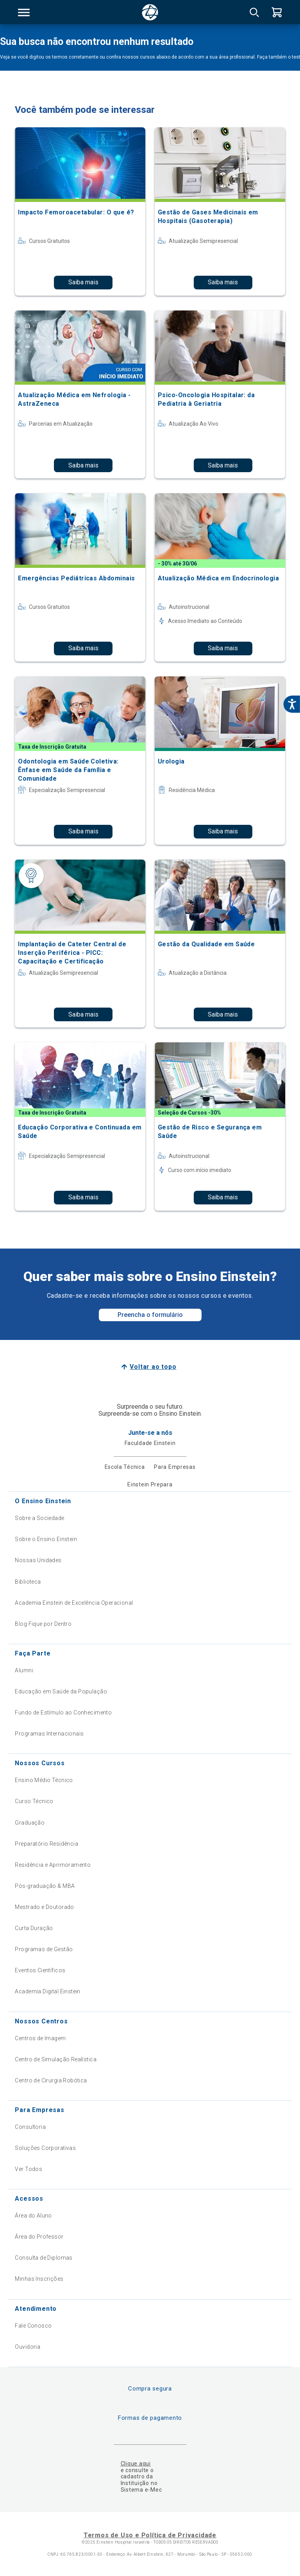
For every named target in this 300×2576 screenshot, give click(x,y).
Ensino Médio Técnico (44, 1780)
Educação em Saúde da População (61, 1691)
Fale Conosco (33, 2326)
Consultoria (30, 2127)
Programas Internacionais (49, 1733)
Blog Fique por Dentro (43, 1624)
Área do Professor (39, 2236)
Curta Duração (34, 1928)
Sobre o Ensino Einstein (46, 1539)
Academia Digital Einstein (47, 1991)
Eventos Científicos (40, 1970)
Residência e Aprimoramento (53, 1865)
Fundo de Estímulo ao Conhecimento (63, 1712)
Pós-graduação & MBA (45, 1886)
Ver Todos (28, 2169)
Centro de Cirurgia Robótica (51, 2080)
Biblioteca (28, 1582)
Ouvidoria (27, 2347)
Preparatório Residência (46, 1844)
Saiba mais (83, 282)
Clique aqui (136, 2463)
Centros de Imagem (40, 2038)
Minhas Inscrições (39, 2279)
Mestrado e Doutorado (44, 1907)
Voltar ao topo (153, 1366)
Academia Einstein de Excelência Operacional (74, 1603)
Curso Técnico (34, 1801)
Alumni (24, 1670)
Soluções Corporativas (45, 2148)
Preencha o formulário (150, 1314)
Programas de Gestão (44, 1949)
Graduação (30, 1823)
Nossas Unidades (38, 1560)
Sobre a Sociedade (39, 1518)
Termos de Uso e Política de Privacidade (150, 2535)
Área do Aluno (33, 2215)
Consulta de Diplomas (43, 2258)
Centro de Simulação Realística (55, 2059)
